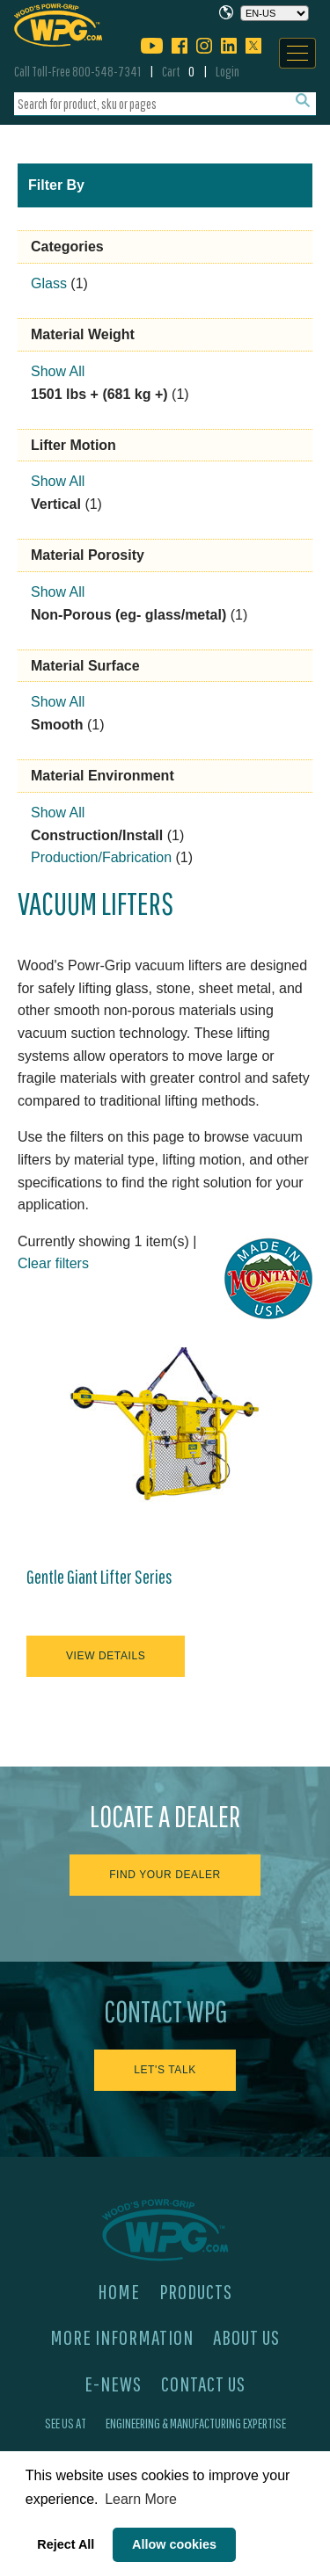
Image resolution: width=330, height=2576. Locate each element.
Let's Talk (165, 2070)
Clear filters (53, 1263)
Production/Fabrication (101, 857)
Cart (178, 71)
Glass (49, 283)
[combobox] (165, 104)
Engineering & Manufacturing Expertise (196, 2423)
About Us (246, 2337)
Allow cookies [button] (174, 2544)
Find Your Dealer (165, 1875)
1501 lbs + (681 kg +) (99, 394)
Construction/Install (97, 835)
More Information (122, 2337)
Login (227, 71)
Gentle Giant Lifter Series (99, 1576)
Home (119, 2291)
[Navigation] (297, 53)
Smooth (57, 724)
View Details (105, 1656)
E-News (113, 2383)
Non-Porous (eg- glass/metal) (128, 614)
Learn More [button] (141, 2499)
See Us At (65, 2423)
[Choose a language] (274, 13)
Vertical (56, 504)
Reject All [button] (65, 2544)
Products (195, 2291)
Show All (57, 371)
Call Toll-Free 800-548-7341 (77, 71)
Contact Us (203, 2383)
